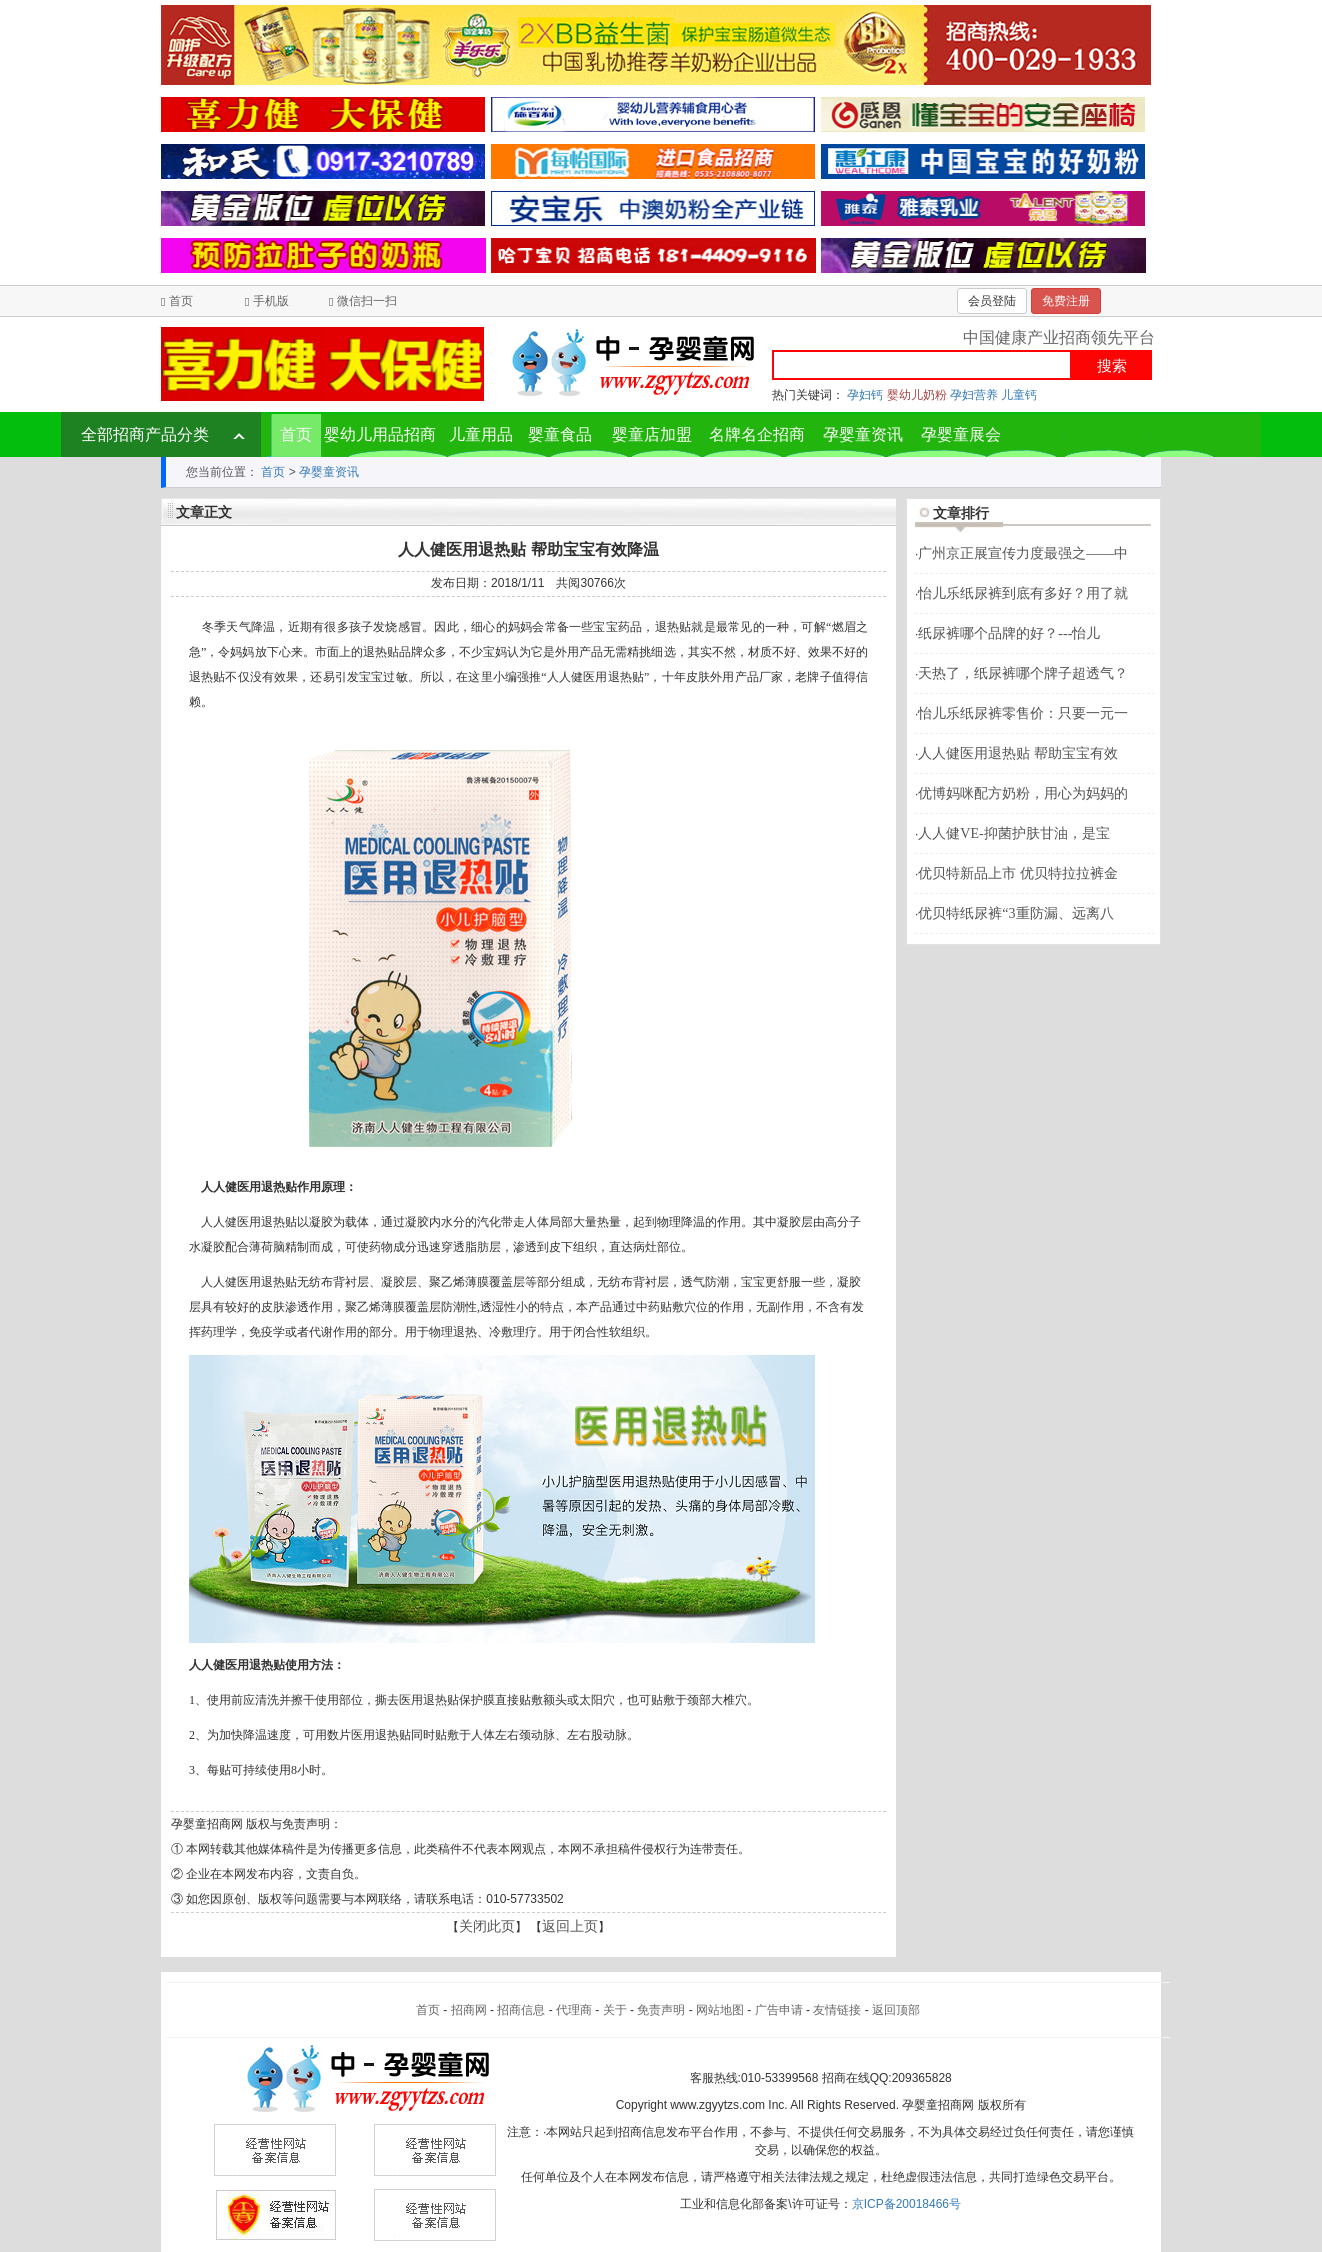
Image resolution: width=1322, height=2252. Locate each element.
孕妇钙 (865, 395)
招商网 (469, 2010)
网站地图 (720, 2010)
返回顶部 (896, 2010)
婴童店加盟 (652, 434)
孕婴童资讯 (863, 434)
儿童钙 (1019, 395)
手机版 (271, 301)
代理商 (574, 2010)
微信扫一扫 (367, 301)
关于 (615, 2010)
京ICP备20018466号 (906, 2204)
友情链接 (837, 2010)
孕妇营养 (974, 395)
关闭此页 (487, 1926)
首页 (181, 301)
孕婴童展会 (961, 434)
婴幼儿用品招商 (380, 434)
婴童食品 (560, 434)
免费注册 (1066, 301)
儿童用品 (481, 434)
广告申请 (779, 2010)
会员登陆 (992, 301)
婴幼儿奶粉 (917, 395)
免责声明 (661, 2010)
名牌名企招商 (757, 434)
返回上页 (570, 1926)
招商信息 (521, 2010)
